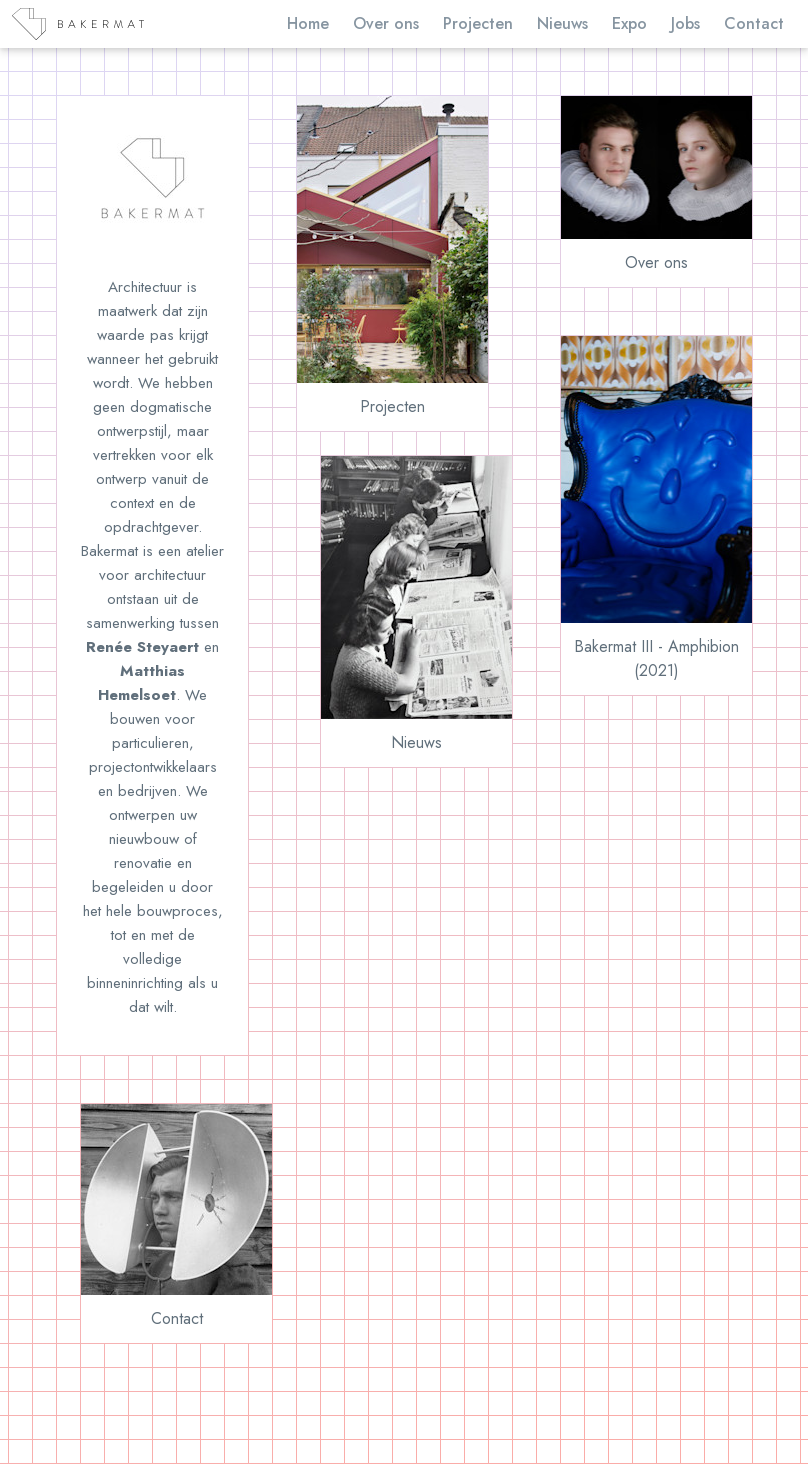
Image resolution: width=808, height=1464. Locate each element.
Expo (629, 23)
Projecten (478, 23)
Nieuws (562, 23)
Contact (754, 23)
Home (308, 23)
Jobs (685, 23)
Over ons (386, 23)
